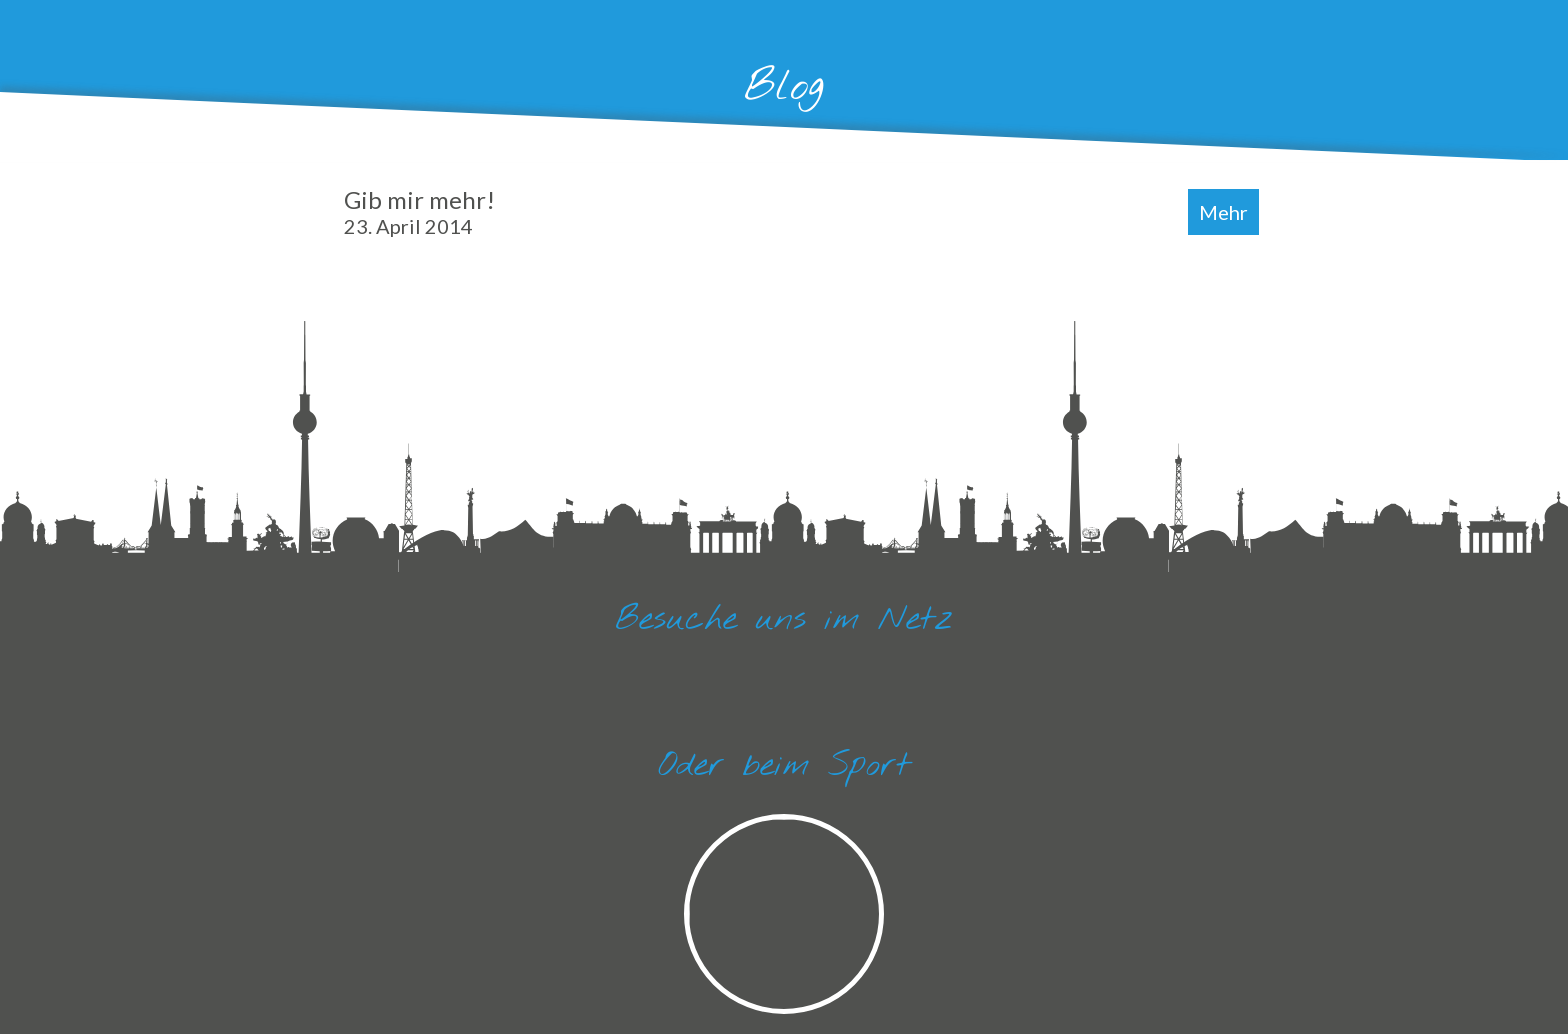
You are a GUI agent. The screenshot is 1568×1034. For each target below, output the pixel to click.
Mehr (1223, 212)
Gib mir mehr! (419, 211)
